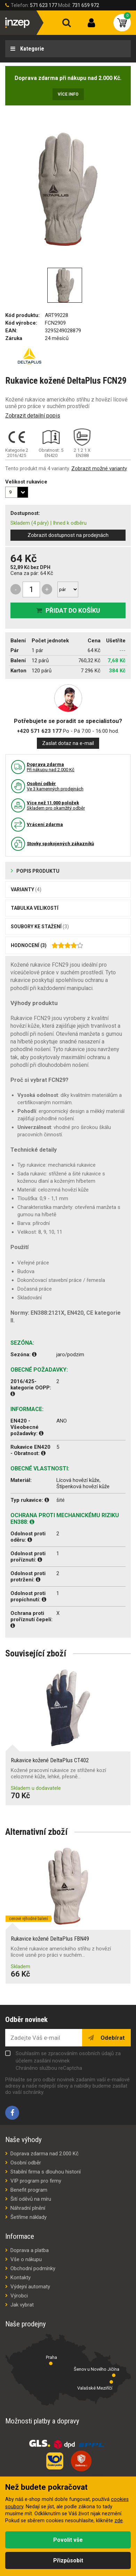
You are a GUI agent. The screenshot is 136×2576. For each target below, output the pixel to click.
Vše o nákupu (26, 2259)
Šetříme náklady (28, 2217)
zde (118, 2521)
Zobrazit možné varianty (99, 468)
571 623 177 (43, 5)
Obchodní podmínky (32, 2268)
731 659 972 (85, 5)
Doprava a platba (29, 2250)
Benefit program (28, 2190)
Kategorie (31, 48)
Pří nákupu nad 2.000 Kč (50, 767)
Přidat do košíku (73, 610)
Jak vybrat (22, 2305)
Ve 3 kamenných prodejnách (55, 786)
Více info (68, 94)
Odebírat (112, 2037)
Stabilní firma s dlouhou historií (45, 2172)
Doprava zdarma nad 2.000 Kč (44, 2153)
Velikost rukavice (26, 482)
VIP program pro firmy (35, 2181)
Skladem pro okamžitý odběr (56, 805)
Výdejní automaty (30, 2286)
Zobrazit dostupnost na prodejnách (68, 535)
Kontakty (20, 2277)
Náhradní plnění (27, 2208)
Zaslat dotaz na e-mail (68, 743)
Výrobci (19, 2296)
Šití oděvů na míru (30, 2199)
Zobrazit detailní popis (32, 415)
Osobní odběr (25, 2163)
